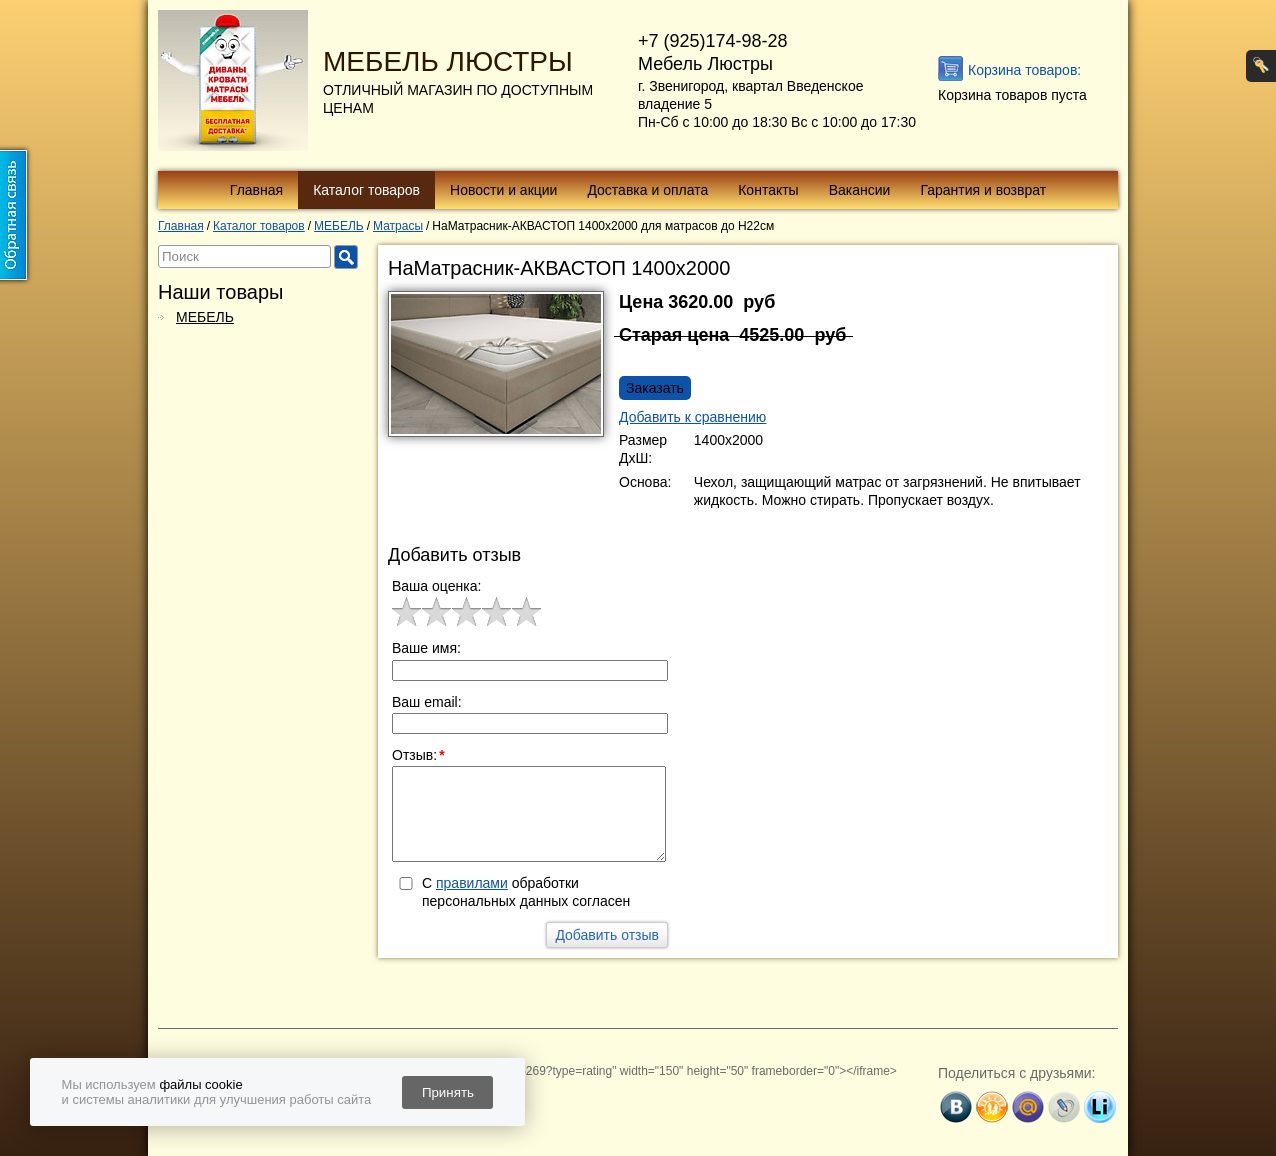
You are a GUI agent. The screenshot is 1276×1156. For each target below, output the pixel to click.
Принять (448, 1092)
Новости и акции (503, 190)
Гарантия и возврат (983, 190)
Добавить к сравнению (692, 417)
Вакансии (860, 190)
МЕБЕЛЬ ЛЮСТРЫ (448, 61)
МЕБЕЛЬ (205, 317)
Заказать (655, 388)
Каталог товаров (366, 190)
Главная (256, 190)
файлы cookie (200, 1084)
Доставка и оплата (647, 190)
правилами (472, 883)
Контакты (768, 190)
